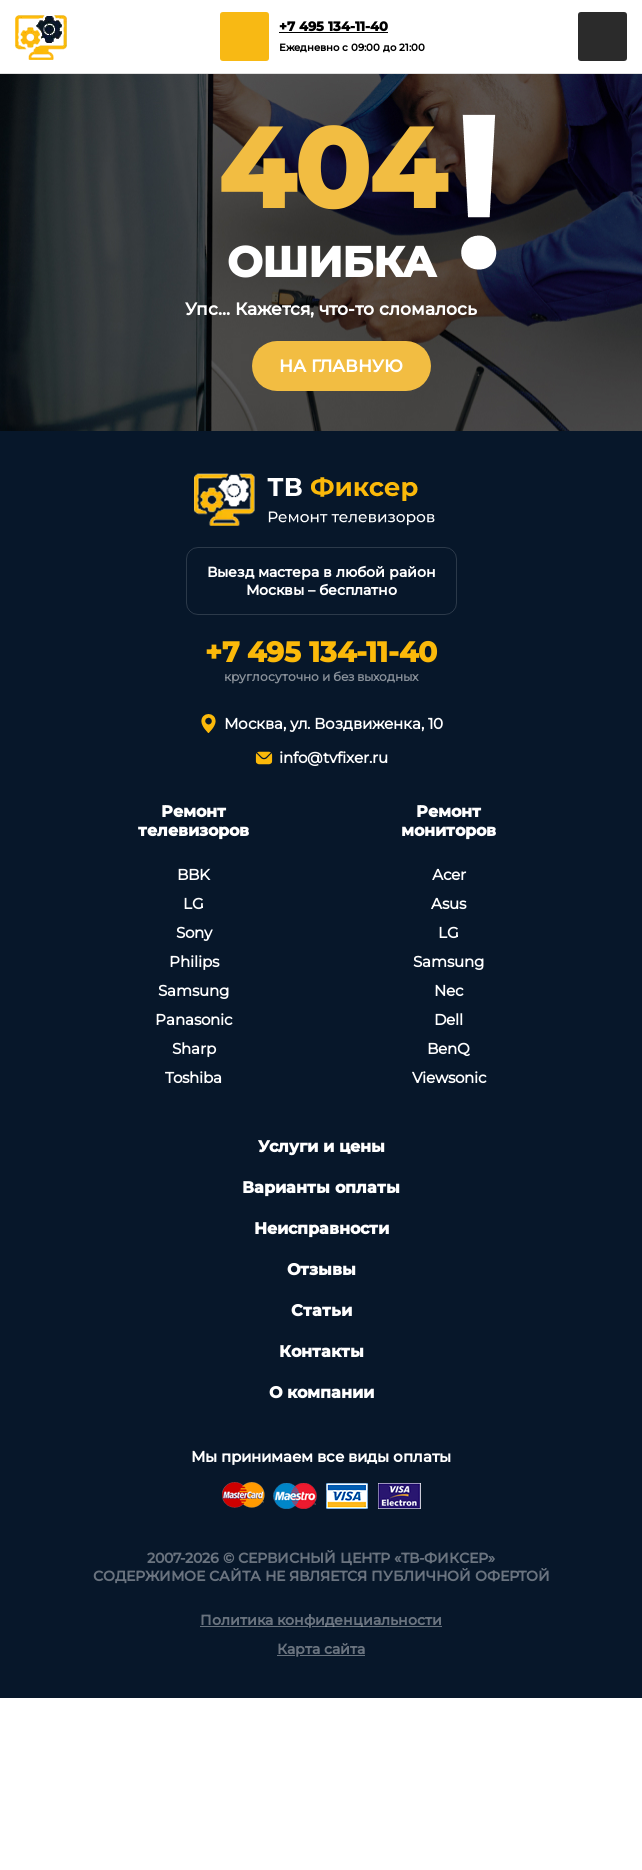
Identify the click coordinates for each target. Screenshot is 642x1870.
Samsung (193, 990)
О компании (321, 1392)
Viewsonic (449, 1077)
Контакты (321, 1351)
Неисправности (321, 1228)
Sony (194, 932)
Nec (448, 990)
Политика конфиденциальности (321, 1620)
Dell (448, 1019)
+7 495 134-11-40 (333, 26)
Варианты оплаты (321, 1187)
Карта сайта (321, 1649)
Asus (448, 903)
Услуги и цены (321, 1146)
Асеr (449, 874)
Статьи (321, 1310)
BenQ (448, 1048)
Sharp (194, 1048)
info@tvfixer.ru (333, 757)
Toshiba (193, 1077)
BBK (193, 874)
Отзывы (321, 1269)
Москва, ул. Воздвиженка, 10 (333, 723)
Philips (194, 961)
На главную (341, 366)
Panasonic (193, 1019)
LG (193, 903)
